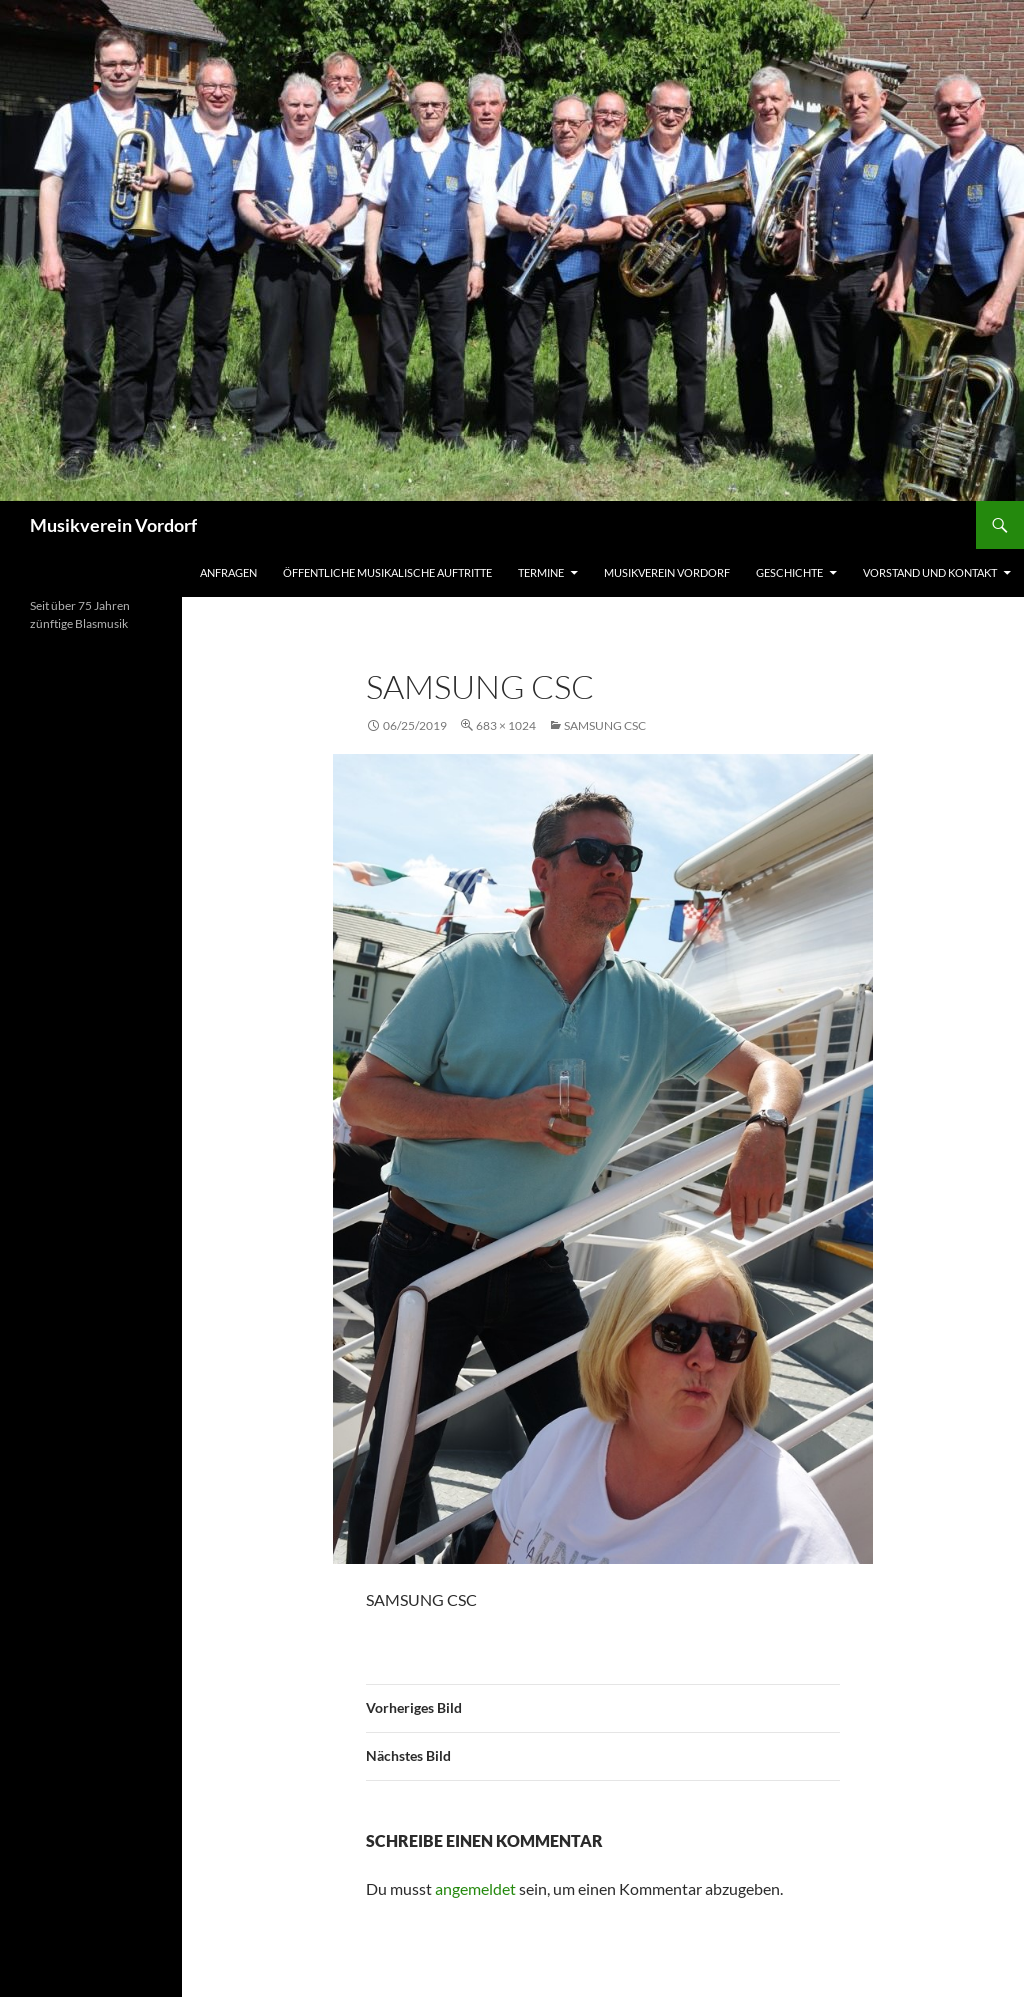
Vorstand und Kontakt (930, 572)
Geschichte (789, 572)
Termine (541, 572)
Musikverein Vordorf (113, 525)
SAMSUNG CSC (605, 725)
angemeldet (475, 1888)
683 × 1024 (506, 725)
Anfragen (228, 572)
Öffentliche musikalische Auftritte (387, 572)
